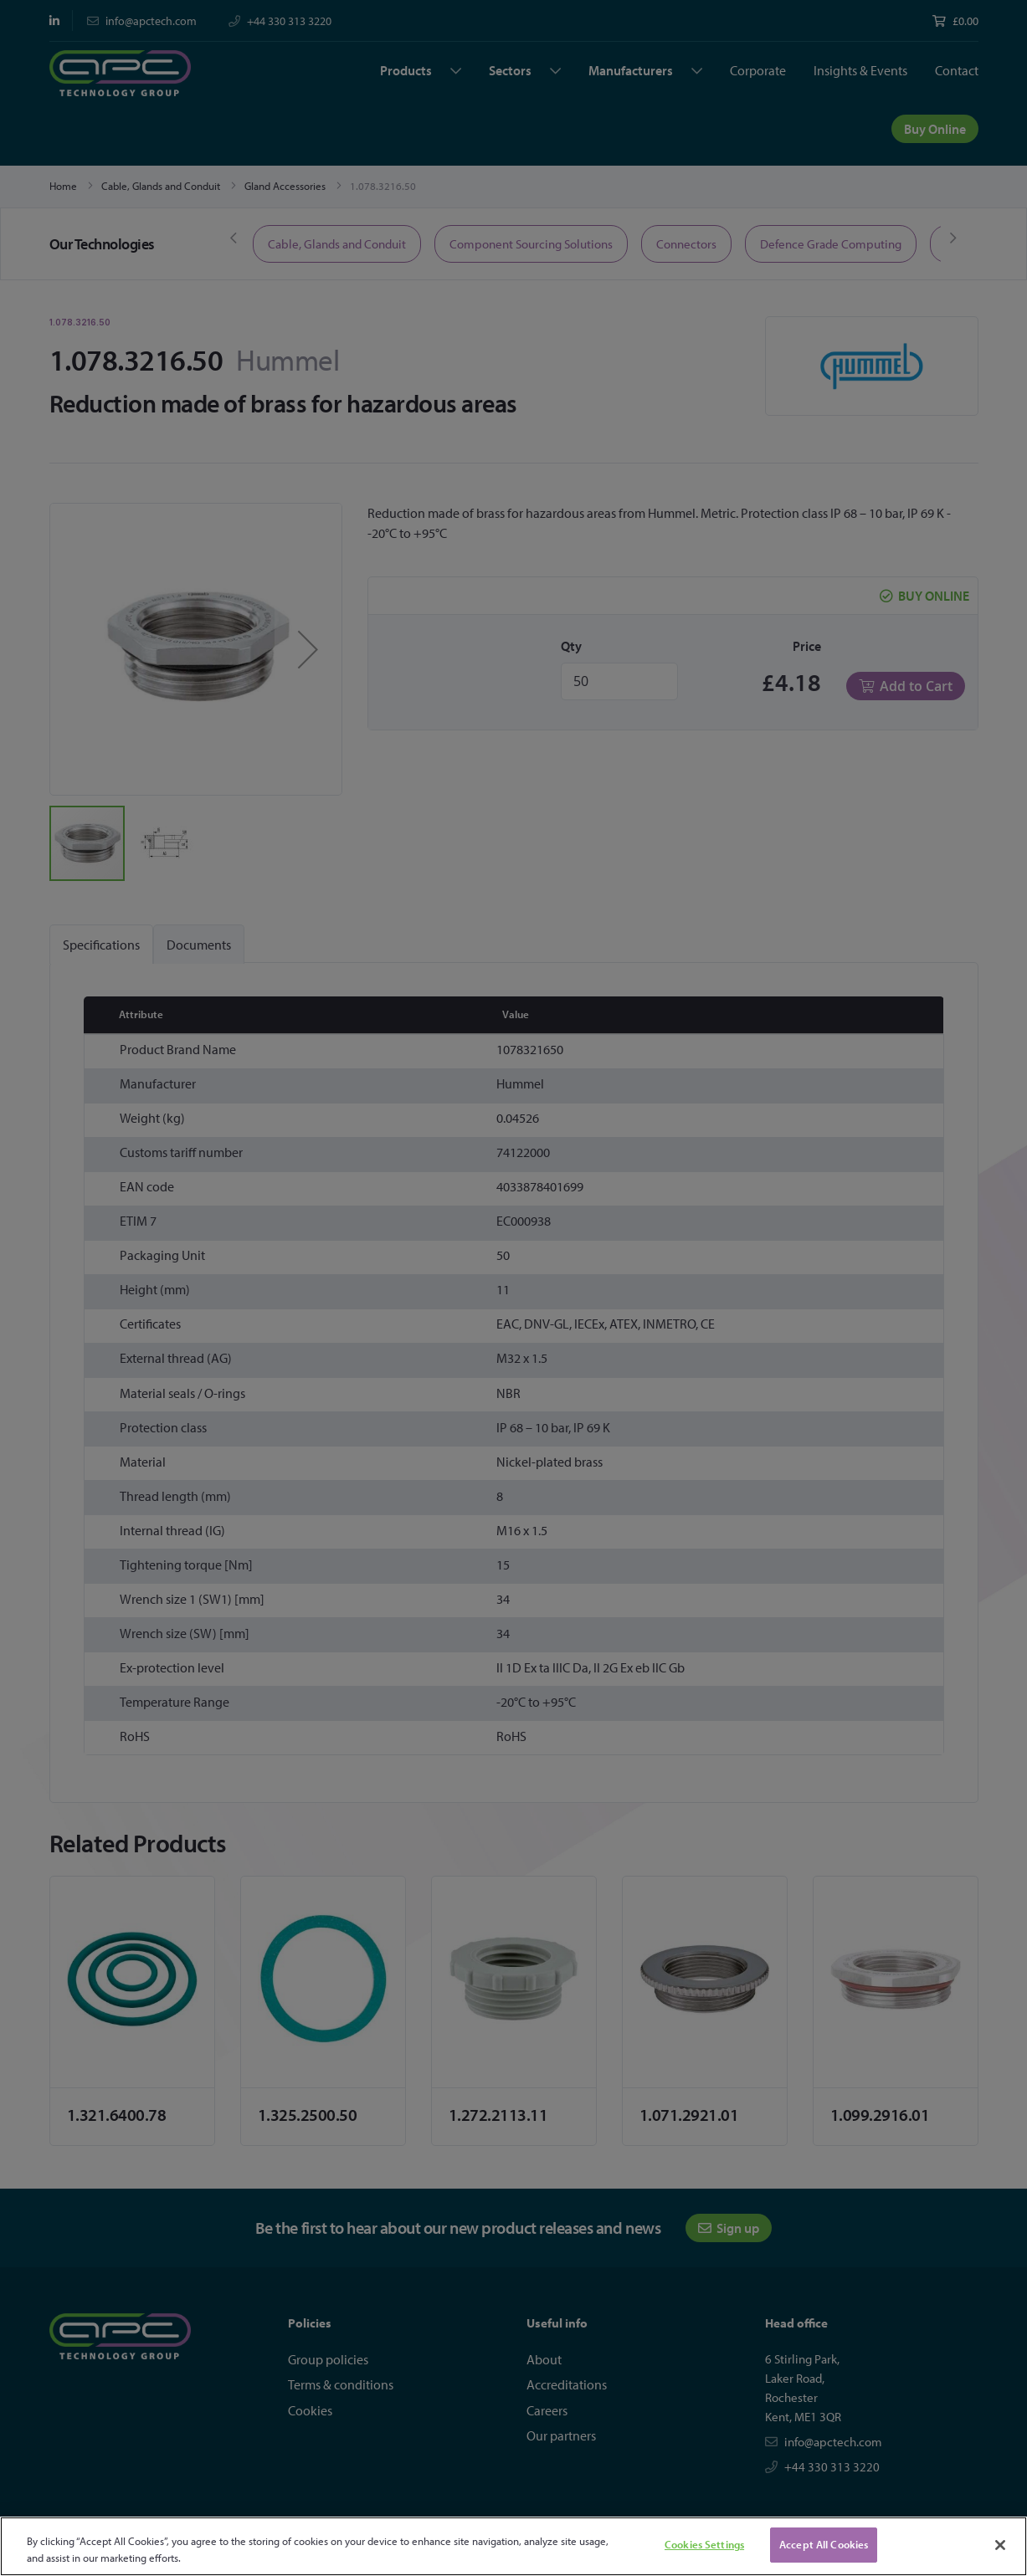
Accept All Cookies (823, 2544)
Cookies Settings (704, 2544)
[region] (513, 2546)
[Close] (1000, 2545)
